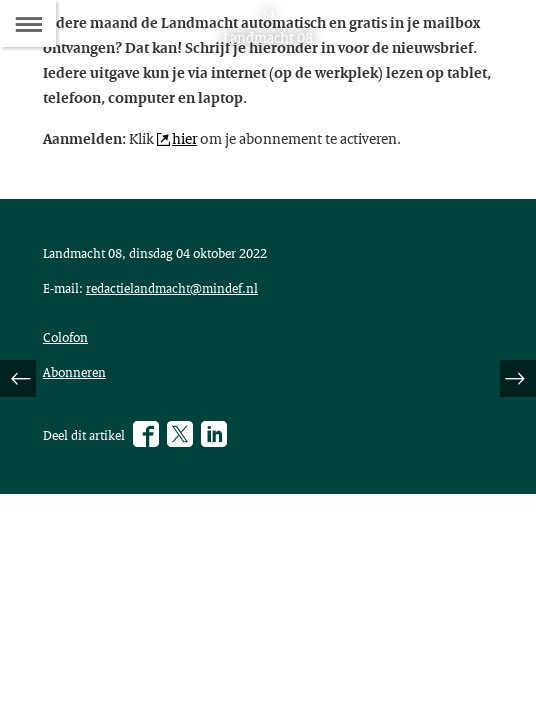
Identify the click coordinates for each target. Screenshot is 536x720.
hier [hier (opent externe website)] (184, 138)
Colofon (65, 337)
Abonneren (74, 372)
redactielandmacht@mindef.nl (172, 288)
